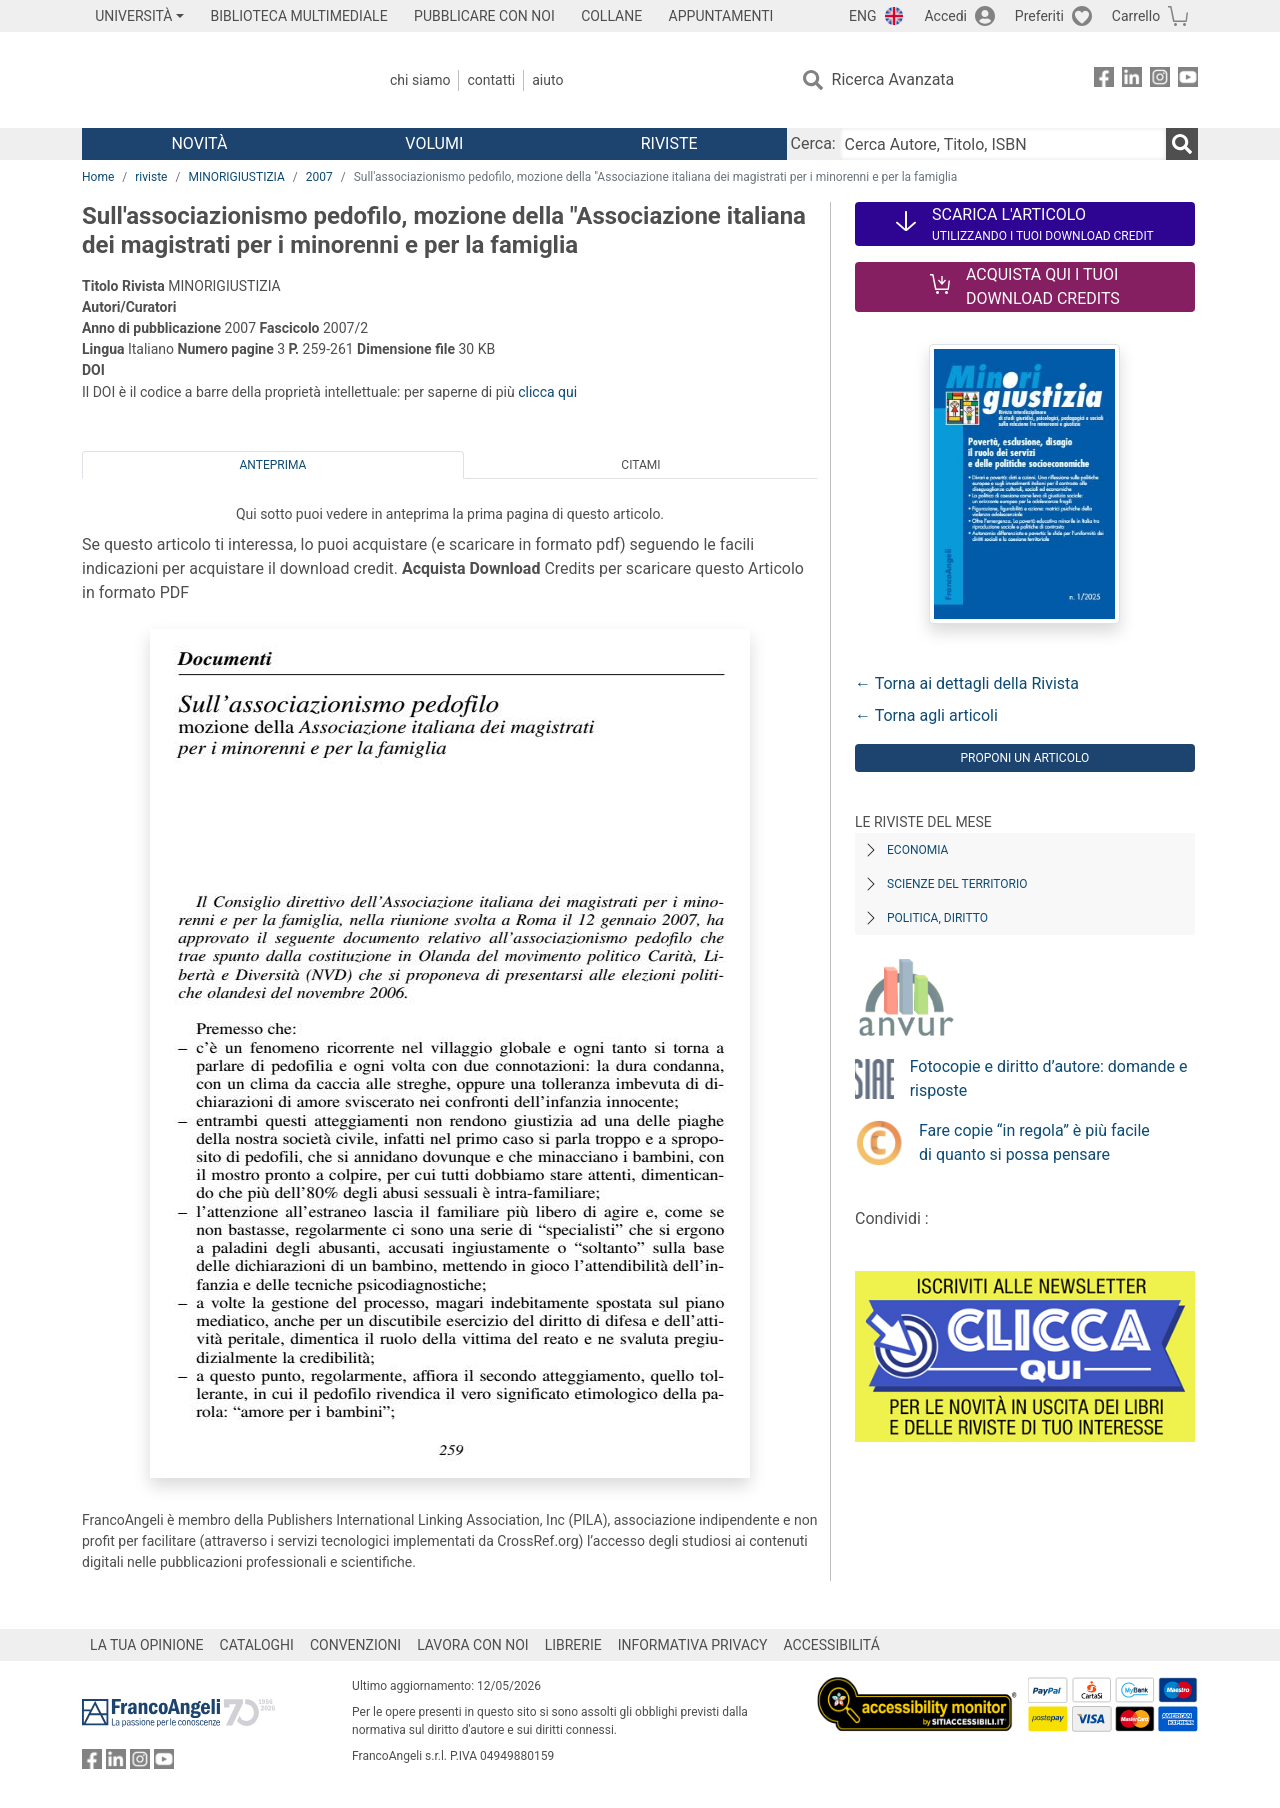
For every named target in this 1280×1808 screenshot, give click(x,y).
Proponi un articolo (1024, 758)
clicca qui (547, 392)
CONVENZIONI (355, 1645)
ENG (862, 16)
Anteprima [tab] (273, 465)
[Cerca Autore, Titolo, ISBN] (1003, 144)
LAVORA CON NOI (473, 1645)
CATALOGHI (257, 1645)
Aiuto (547, 80)
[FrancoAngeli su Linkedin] (1132, 80)
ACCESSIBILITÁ (832, 1645)
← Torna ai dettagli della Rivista (967, 683)
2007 (319, 177)
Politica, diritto (937, 918)
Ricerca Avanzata (893, 79)
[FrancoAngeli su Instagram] (1160, 80)
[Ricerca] (1182, 144)
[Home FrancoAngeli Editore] (214, 80)
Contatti (491, 80)
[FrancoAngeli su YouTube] (1188, 80)
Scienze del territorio (957, 884)
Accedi (945, 16)
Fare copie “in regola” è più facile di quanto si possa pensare (1034, 1142)
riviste (151, 177)
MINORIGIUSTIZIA (236, 177)
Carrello (1136, 16)
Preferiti (1039, 16)
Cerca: (813, 143)
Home (98, 177)
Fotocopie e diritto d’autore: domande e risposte (1049, 1078)
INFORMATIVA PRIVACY (693, 1645)
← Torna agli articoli (926, 715)
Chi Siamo (420, 80)
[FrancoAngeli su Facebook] (1104, 80)
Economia (917, 850)
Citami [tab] (640, 465)
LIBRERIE (573, 1645)
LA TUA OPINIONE (147, 1645)
